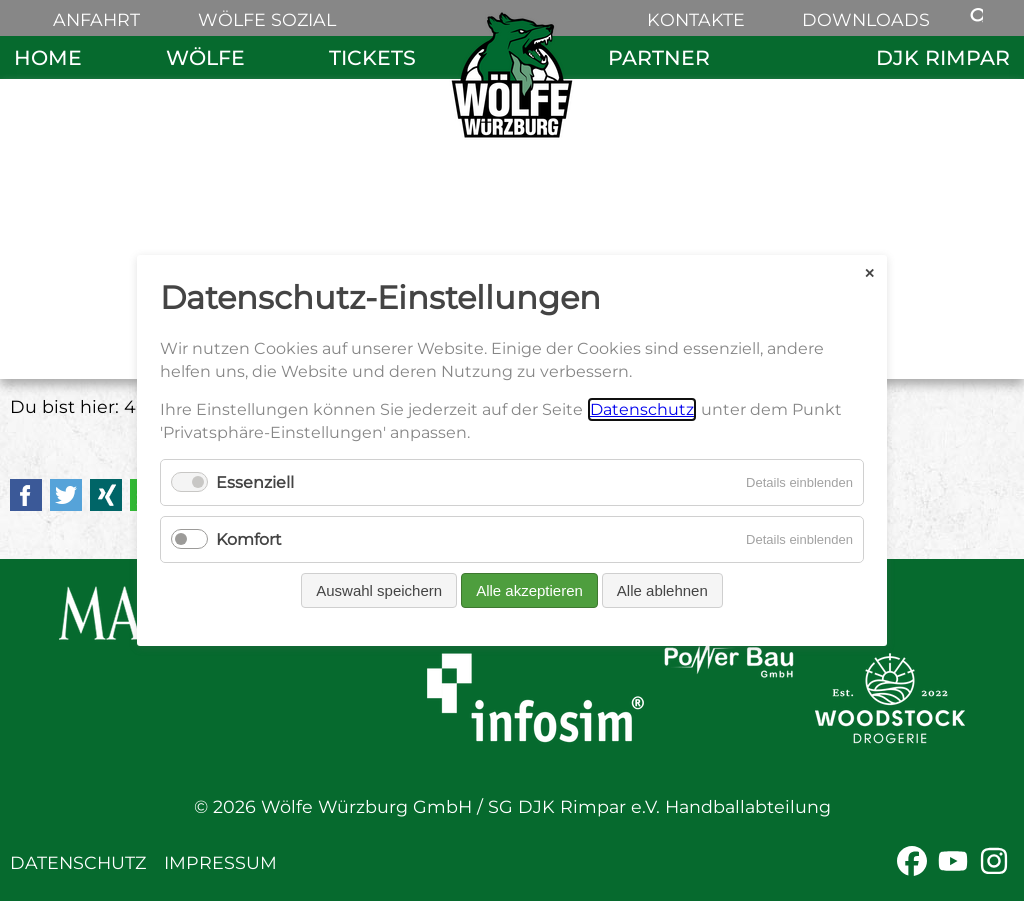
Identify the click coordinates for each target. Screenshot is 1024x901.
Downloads (866, 19)
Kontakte (696, 19)
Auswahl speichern (379, 590)
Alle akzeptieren (529, 590)
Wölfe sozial (267, 19)
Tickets (372, 57)
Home (48, 57)
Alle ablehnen (662, 590)
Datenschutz (78, 862)
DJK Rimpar (943, 57)
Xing (106, 495)
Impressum (220, 862)
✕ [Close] (869, 272)
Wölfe (205, 57)
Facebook (26, 495)
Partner (659, 57)
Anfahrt (96, 19)
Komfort (249, 539)
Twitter (66, 495)
